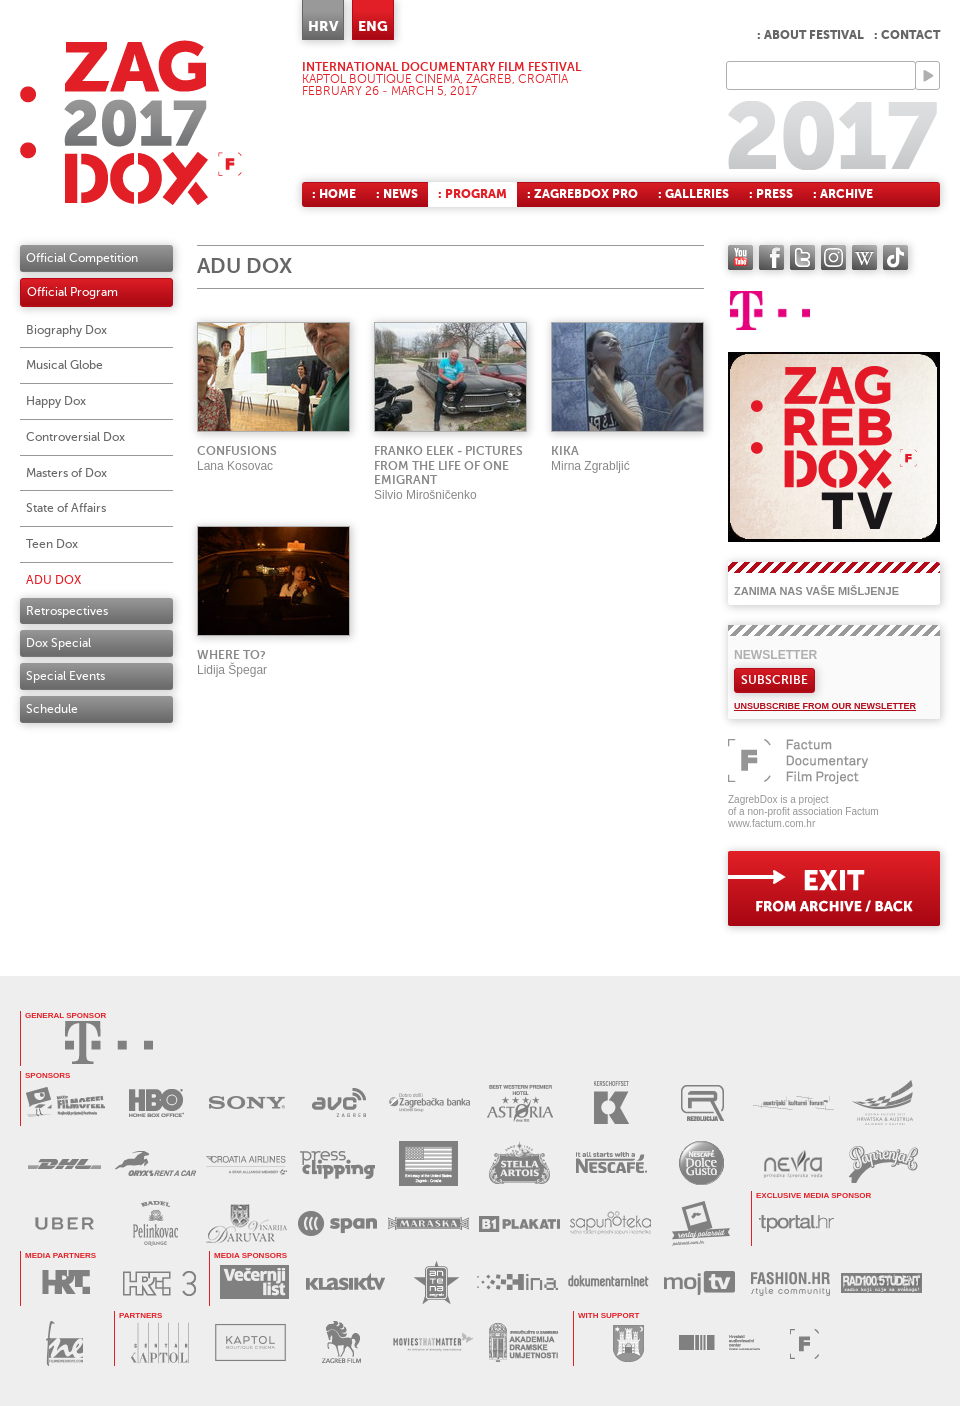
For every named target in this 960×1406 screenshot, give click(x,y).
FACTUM (804, 1343)
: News (397, 194)
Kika (565, 451)
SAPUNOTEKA (610, 1223)
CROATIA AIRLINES (246, 1163)
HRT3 (159, 1283)
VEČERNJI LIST (254, 1282)
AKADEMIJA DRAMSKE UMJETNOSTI (523, 1342)
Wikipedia (864, 257)
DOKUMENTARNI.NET (608, 1282)
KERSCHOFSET (611, 1102)
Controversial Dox (75, 437)
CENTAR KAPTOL (159, 1342)
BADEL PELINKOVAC (155, 1223)
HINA (517, 1282)
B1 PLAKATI (519, 1223)
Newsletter (775, 655)
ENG (373, 26)
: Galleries (693, 194)
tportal (796, 1222)
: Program (472, 194)
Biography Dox (66, 330)
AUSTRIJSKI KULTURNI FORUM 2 (884, 1102)
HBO (156, 1102)
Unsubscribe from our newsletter (825, 706)
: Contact (907, 35)
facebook (771, 257)
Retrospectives (67, 611)
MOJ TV (699, 1282)
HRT (65, 1282)
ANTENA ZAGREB (436, 1282)
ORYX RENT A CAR (155, 1163)
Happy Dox (56, 401)
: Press (771, 194)
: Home (334, 194)
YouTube (740, 257)
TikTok (895, 257)
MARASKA (428, 1223)
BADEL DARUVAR (246, 1223)
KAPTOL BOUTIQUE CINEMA (250, 1342)
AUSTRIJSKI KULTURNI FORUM (793, 1102)
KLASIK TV (345, 1282)
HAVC (719, 1342)
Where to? (231, 655)
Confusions (237, 451)
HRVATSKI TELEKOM (109, 1042)
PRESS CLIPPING (337, 1163)
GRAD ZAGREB (628, 1342)
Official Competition (82, 258)
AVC (338, 1102)
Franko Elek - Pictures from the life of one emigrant (448, 466)
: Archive (843, 194)
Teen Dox (52, 544)
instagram (833, 257)
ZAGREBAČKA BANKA (429, 1102)
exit (834, 888)
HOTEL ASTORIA (520, 1102)
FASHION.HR (790, 1282)
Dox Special (58, 643)
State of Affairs (66, 508)
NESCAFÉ (610, 1163)
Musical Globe (64, 365)
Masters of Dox (66, 473)
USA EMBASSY (428, 1163)
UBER (64, 1223)
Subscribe (774, 680)
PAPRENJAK (883, 1163)
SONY (247, 1102)
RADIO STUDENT (881, 1282)
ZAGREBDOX (131, 122)
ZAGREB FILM (341, 1342)
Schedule (52, 709)
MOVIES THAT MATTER (432, 1342)
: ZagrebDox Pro (582, 194)
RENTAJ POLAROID (701, 1223)
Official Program (72, 292)
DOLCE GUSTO (701, 1163)
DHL (64, 1163)
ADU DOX (53, 580)
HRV (323, 26)
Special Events (65, 676)
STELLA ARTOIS (519, 1163)
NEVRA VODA (792, 1163)
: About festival (810, 35)
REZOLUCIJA (702, 1102)
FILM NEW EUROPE (64, 1343)
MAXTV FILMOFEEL (65, 1102)
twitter (802, 257)
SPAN (337, 1223)
